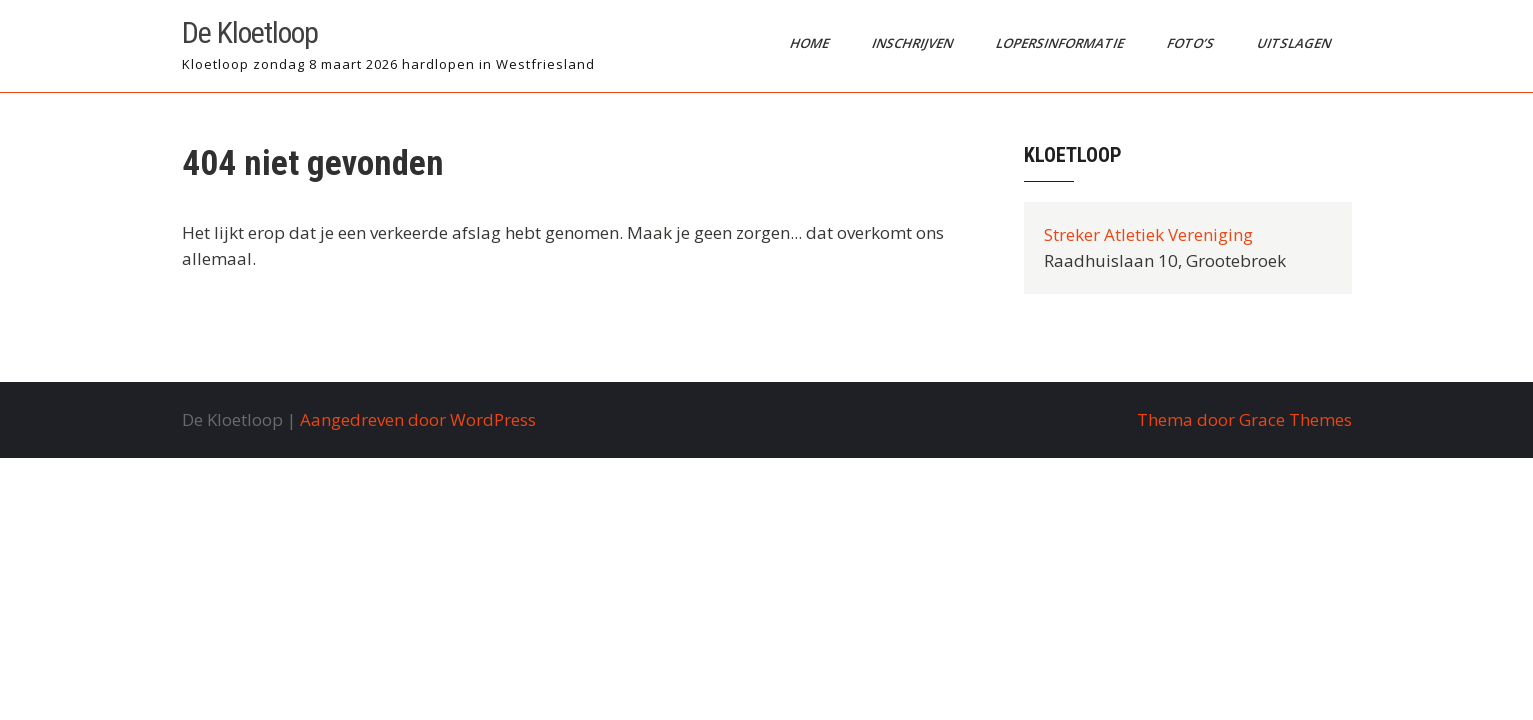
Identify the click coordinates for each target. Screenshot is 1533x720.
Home (810, 43)
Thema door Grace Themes (1244, 419)
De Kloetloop (250, 32)
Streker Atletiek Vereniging (1148, 234)
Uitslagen (1294, 43)
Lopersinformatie (1060, 43)
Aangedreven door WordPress (418, 419)
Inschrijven (913, 43)
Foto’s (1191, 43)
